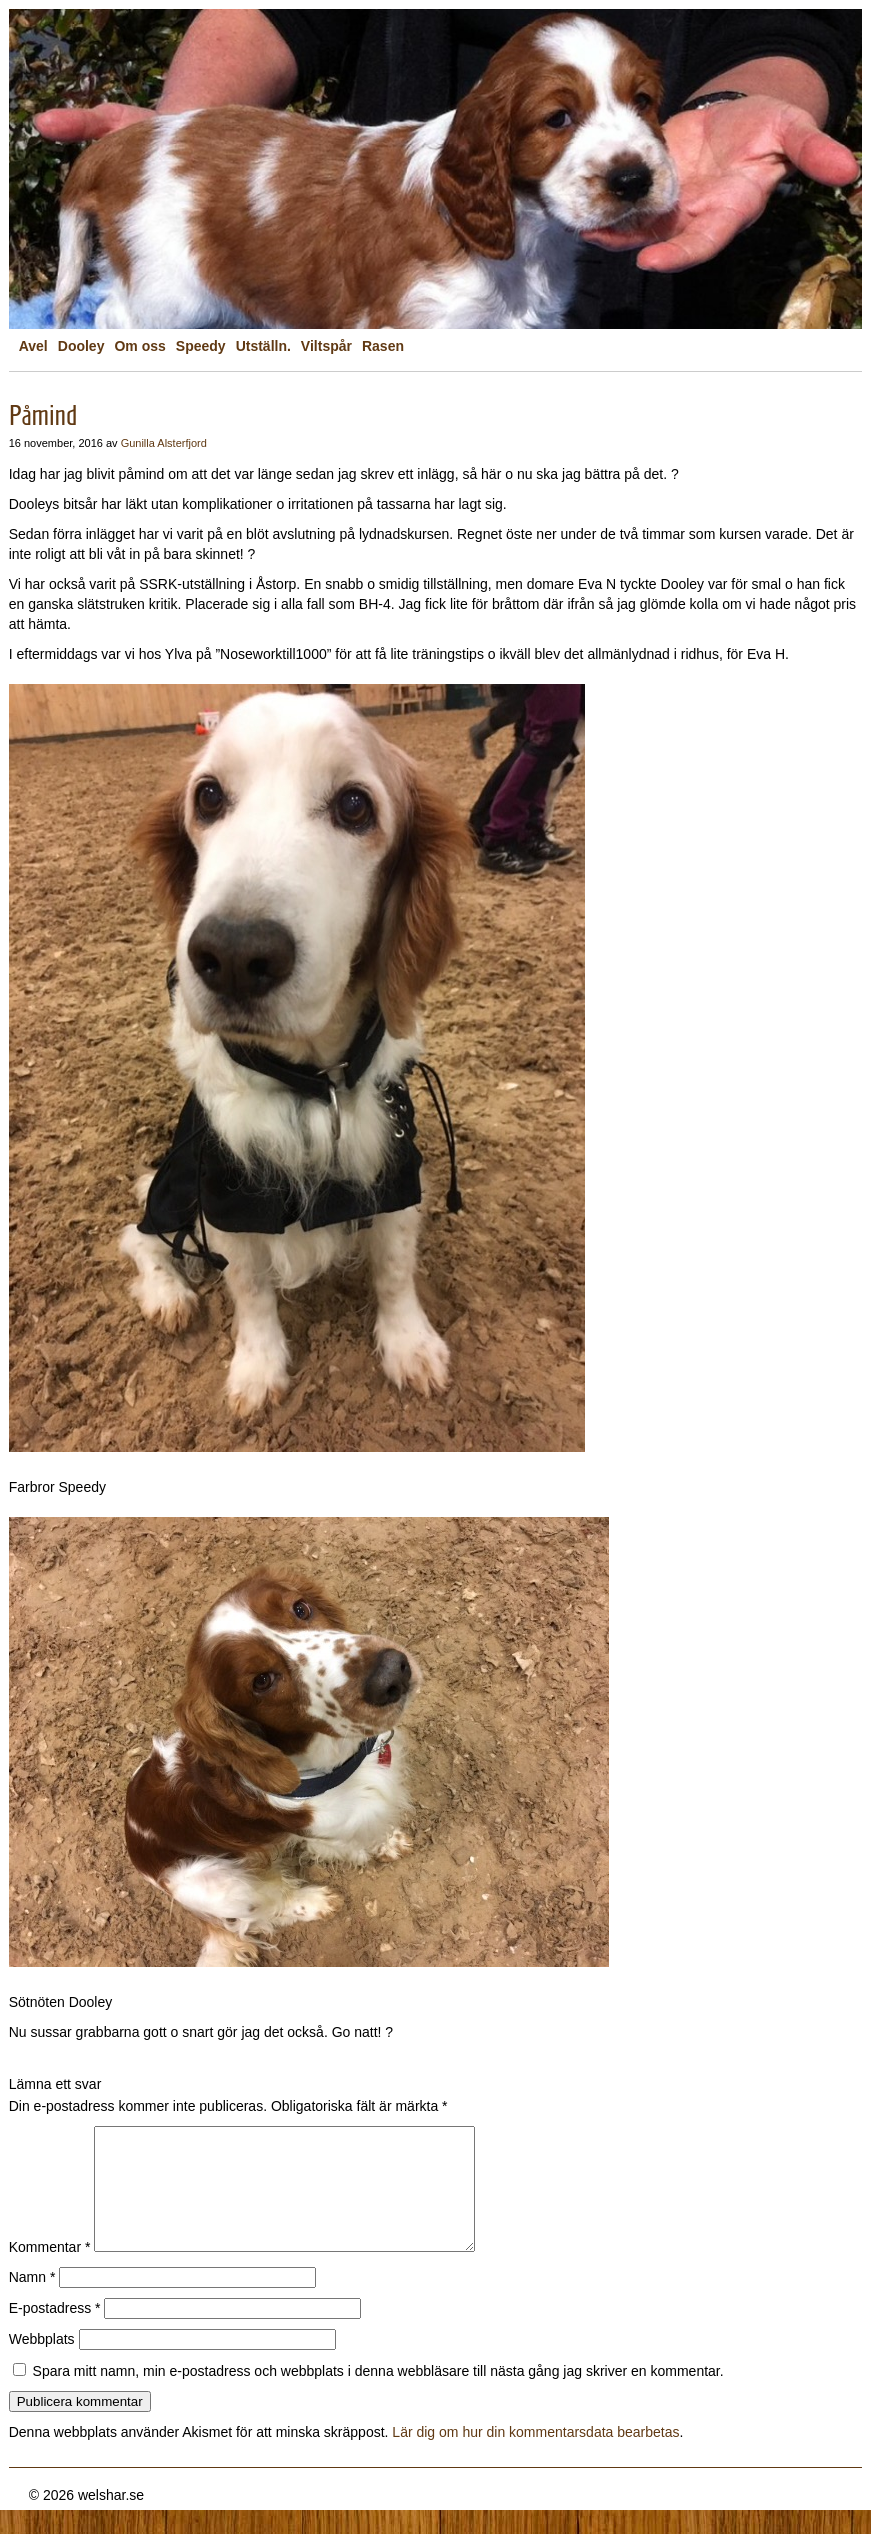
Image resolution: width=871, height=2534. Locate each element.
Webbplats (42, 2363)
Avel (33, 346)
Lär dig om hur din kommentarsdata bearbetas (535, 2456)
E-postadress (55, 2332)
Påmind (43, 415)
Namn (32, 2301)
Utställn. (263, 346)
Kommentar (50, 2271)
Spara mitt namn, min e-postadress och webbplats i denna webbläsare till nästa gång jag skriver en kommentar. (378, 2395)
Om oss (139, 346)
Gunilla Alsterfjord (164, 443)
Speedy (201, 346)
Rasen (383, 346)
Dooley (81, 346)
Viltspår (326, 346)
